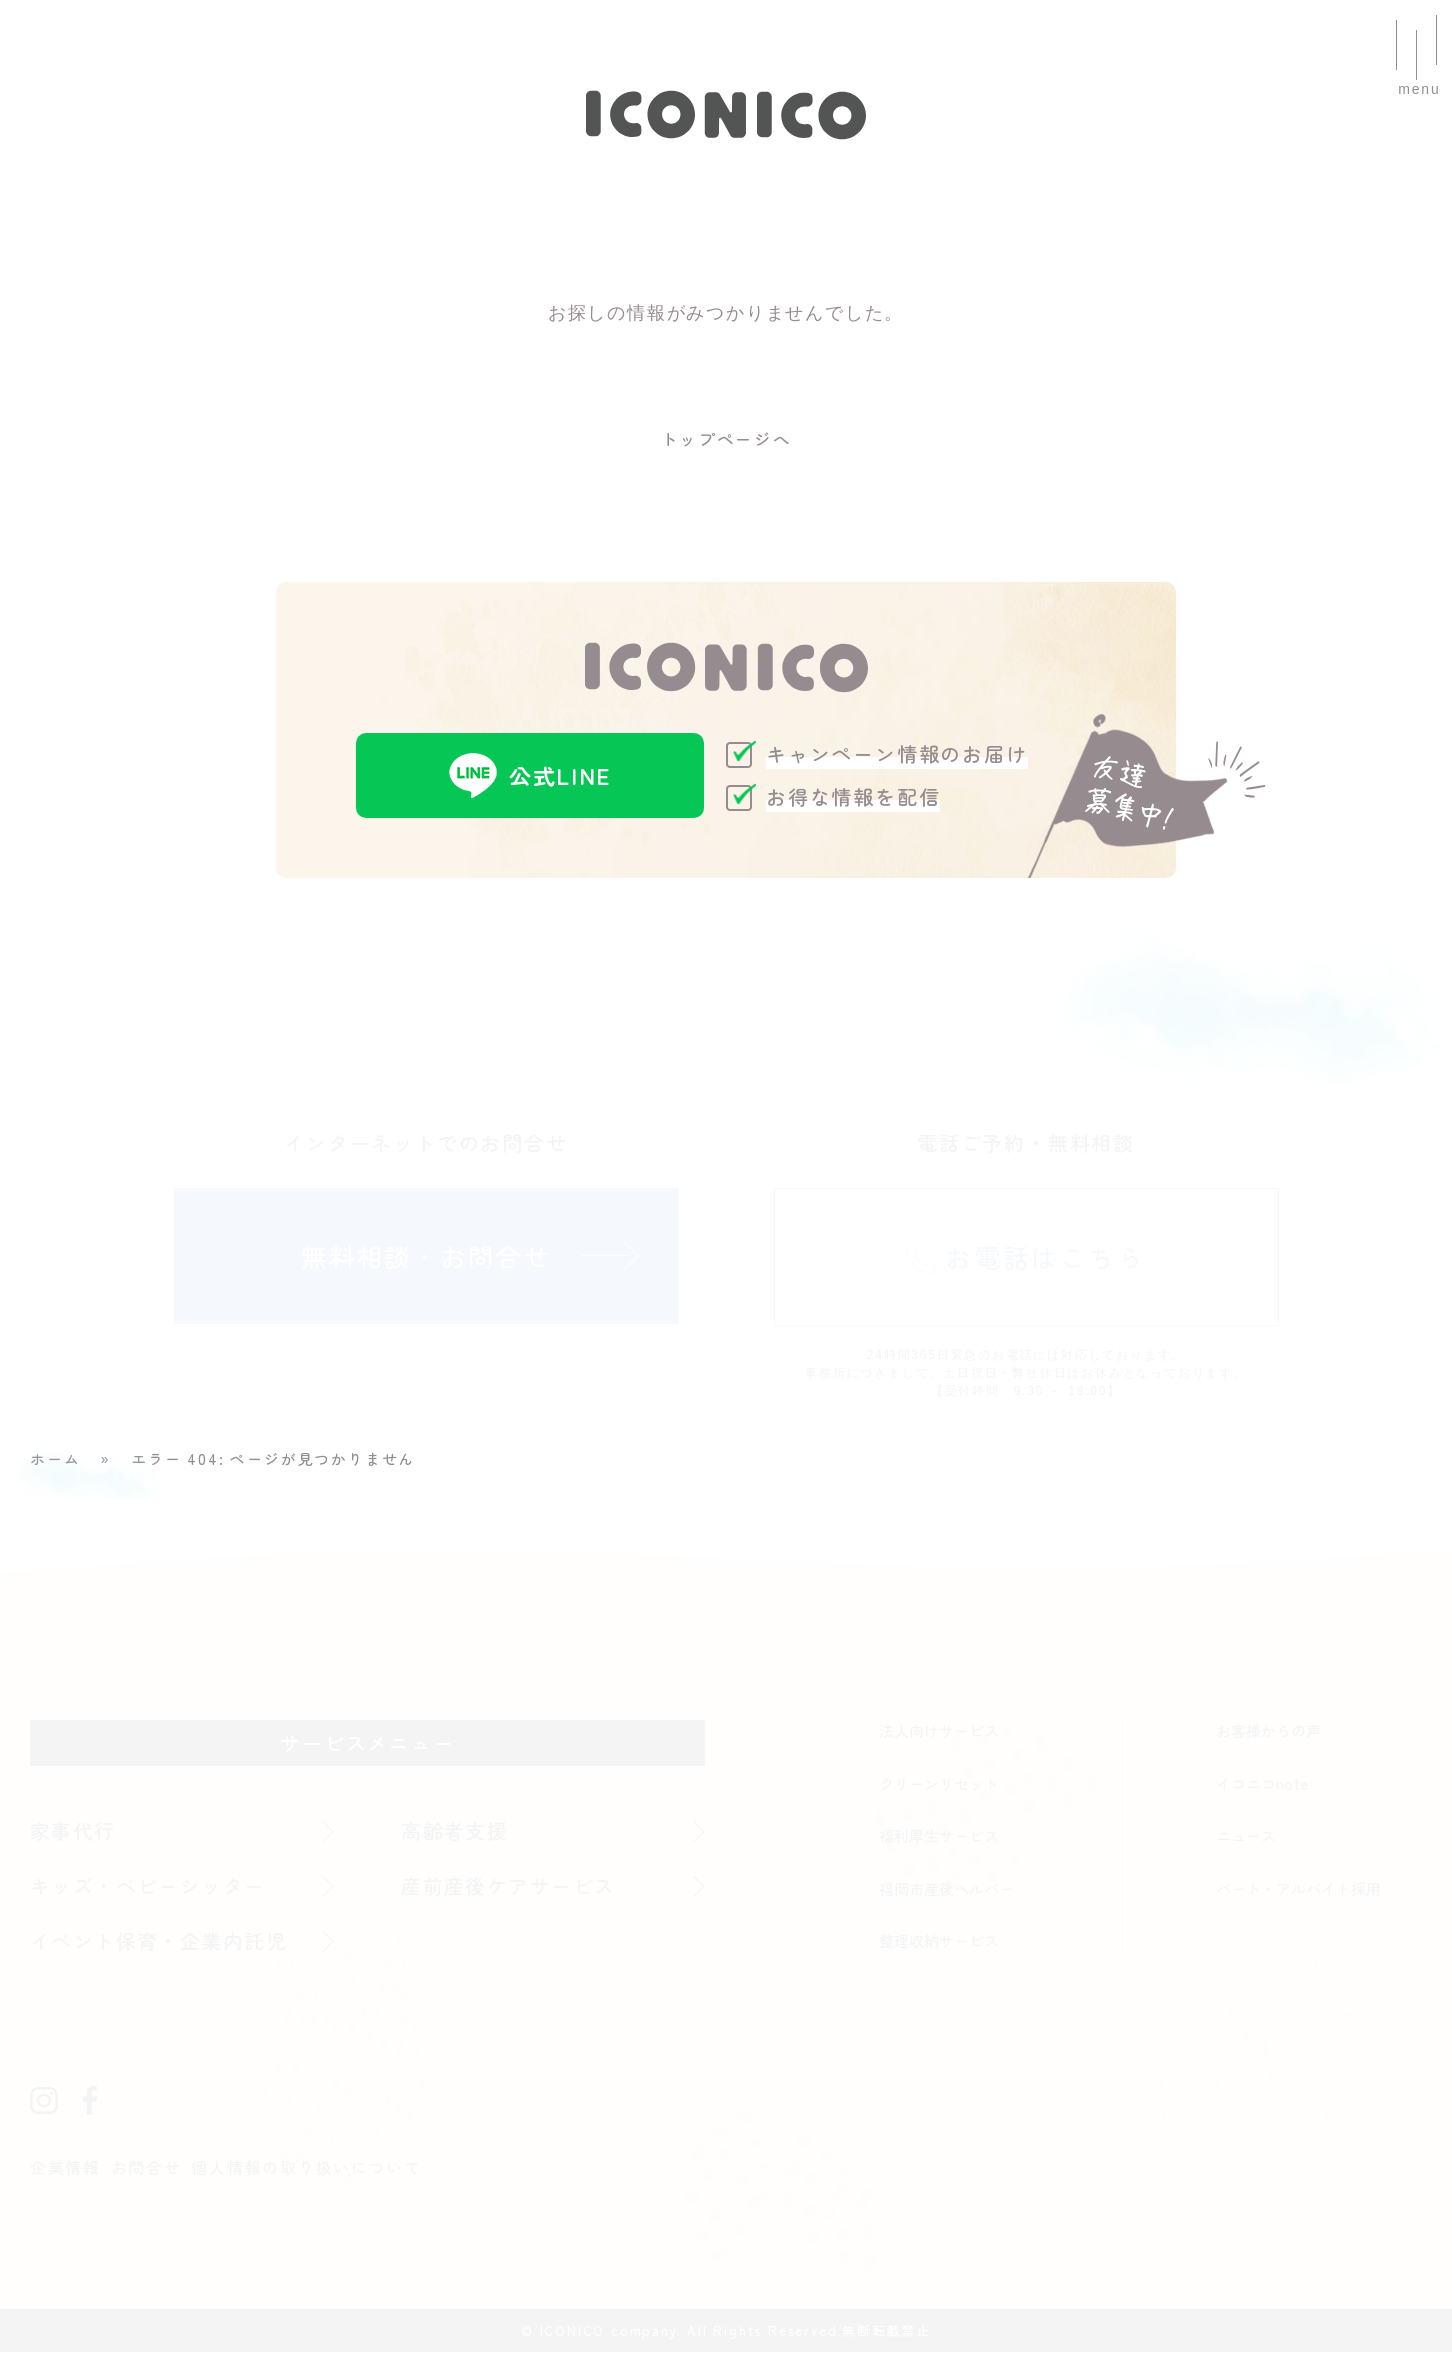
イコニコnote (1262, 1785)
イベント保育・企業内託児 (161, 1942)
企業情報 (65, 2169)
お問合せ (146, 2169)
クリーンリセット (939, 1785)
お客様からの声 (1268, 1732)
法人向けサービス (939, 1732)
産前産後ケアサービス (510, 1887)
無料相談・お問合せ (426, 1257)
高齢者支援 (455, 1832)
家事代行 (73, 1832)
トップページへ (726, 440)
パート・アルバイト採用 (1298, 1890)
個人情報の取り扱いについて (307, 2169)
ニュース (1246, 1837)
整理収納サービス (939, 1942)
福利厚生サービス (939, 1837)
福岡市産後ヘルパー (946, 1890)
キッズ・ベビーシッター (150, 1887)
